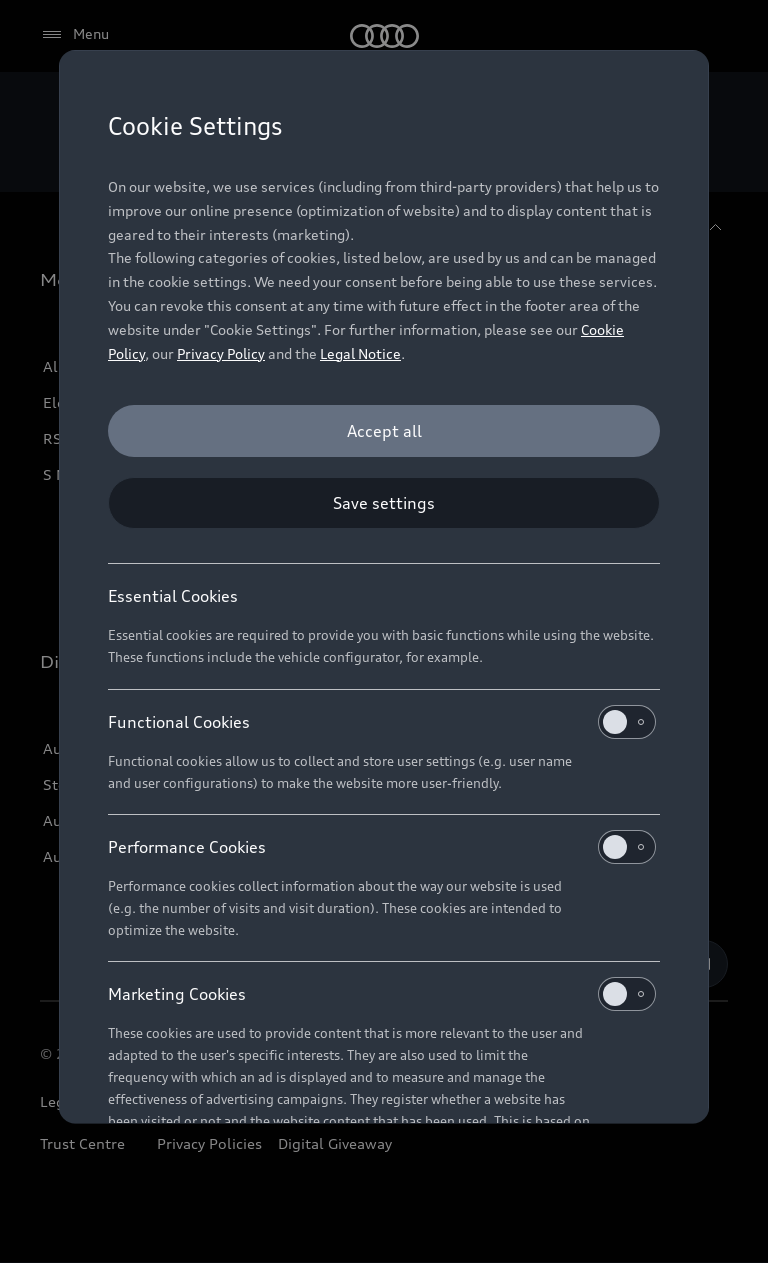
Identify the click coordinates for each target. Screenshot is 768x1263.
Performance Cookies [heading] (382, 847)
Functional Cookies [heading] (382, 722)
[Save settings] (384, 503)
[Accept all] (384, 431)
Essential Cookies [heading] (173, 596)
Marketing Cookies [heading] (382, 994)
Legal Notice (360, 353)
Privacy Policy (221, 353)
